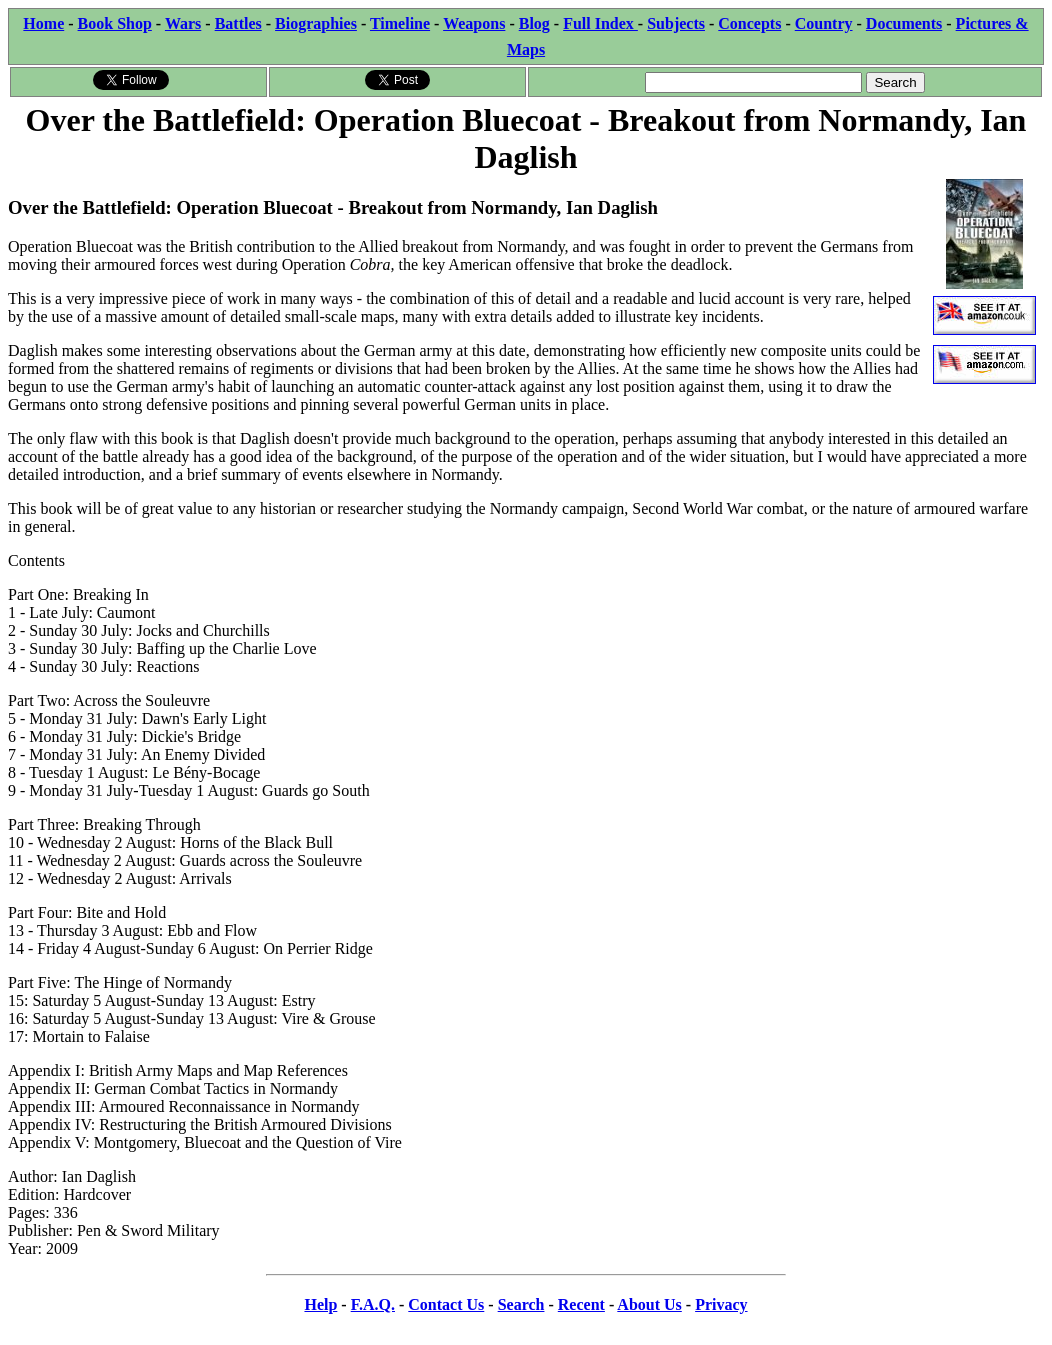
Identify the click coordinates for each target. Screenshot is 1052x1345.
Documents (904, 23)
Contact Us (446, 1304)
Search (521, 1304)
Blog (534, 23)
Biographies (316, 23)
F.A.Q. (373, 1304)
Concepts (749, 23)
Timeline (400, 23)
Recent (581, 1304)
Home (43, 23)
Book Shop (115, 23)
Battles (238, 23)
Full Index (600, 23)
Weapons (474, 23)
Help (320, 1304)
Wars (183, 23)
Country (824, 23)
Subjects (676, 23)
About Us (649, 1304)
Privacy (721, 1304)
